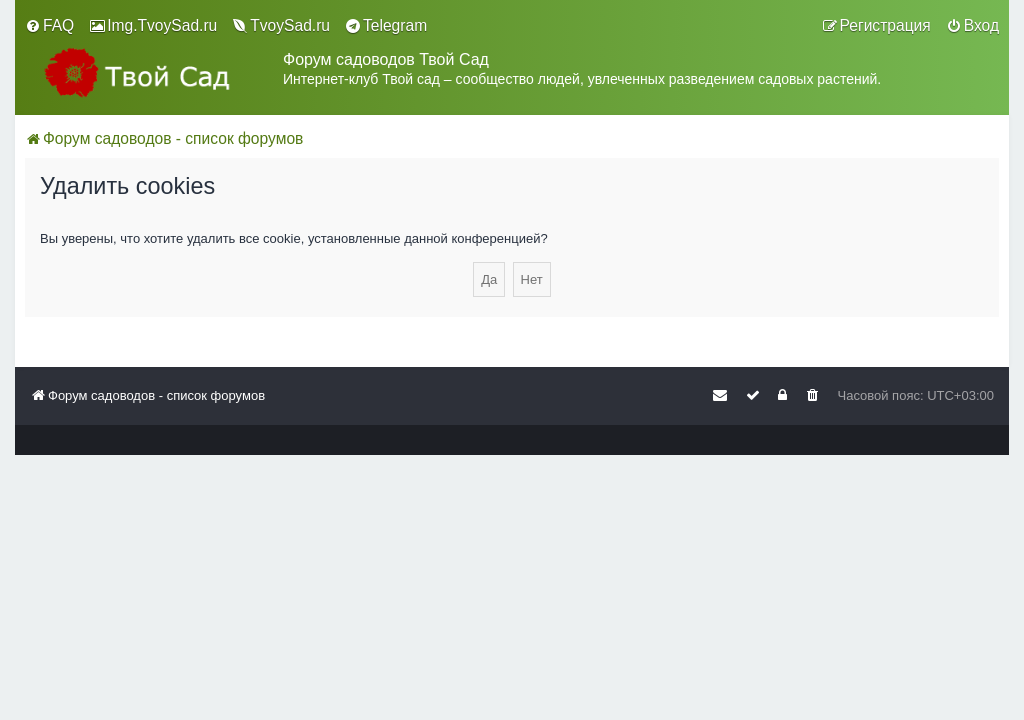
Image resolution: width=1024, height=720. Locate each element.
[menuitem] (49, 26)
